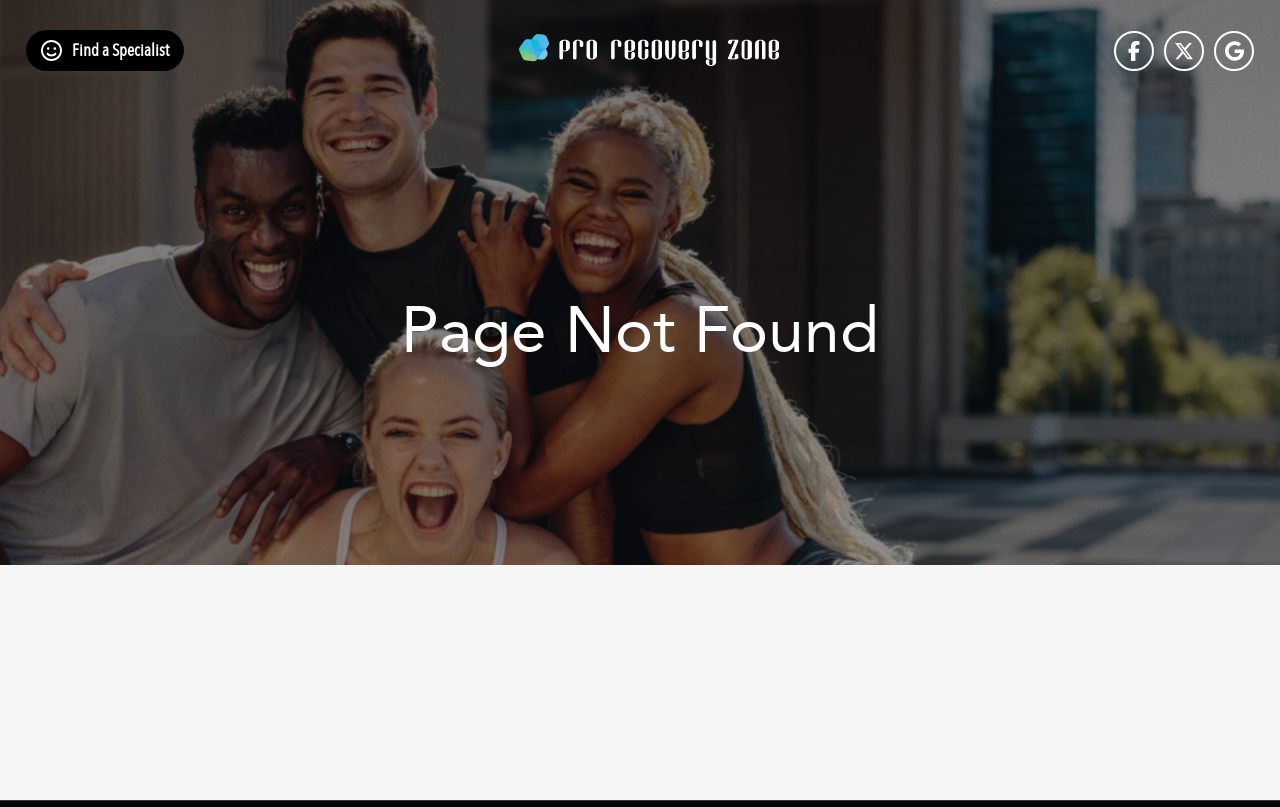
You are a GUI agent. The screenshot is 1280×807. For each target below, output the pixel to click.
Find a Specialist (120, 50)
